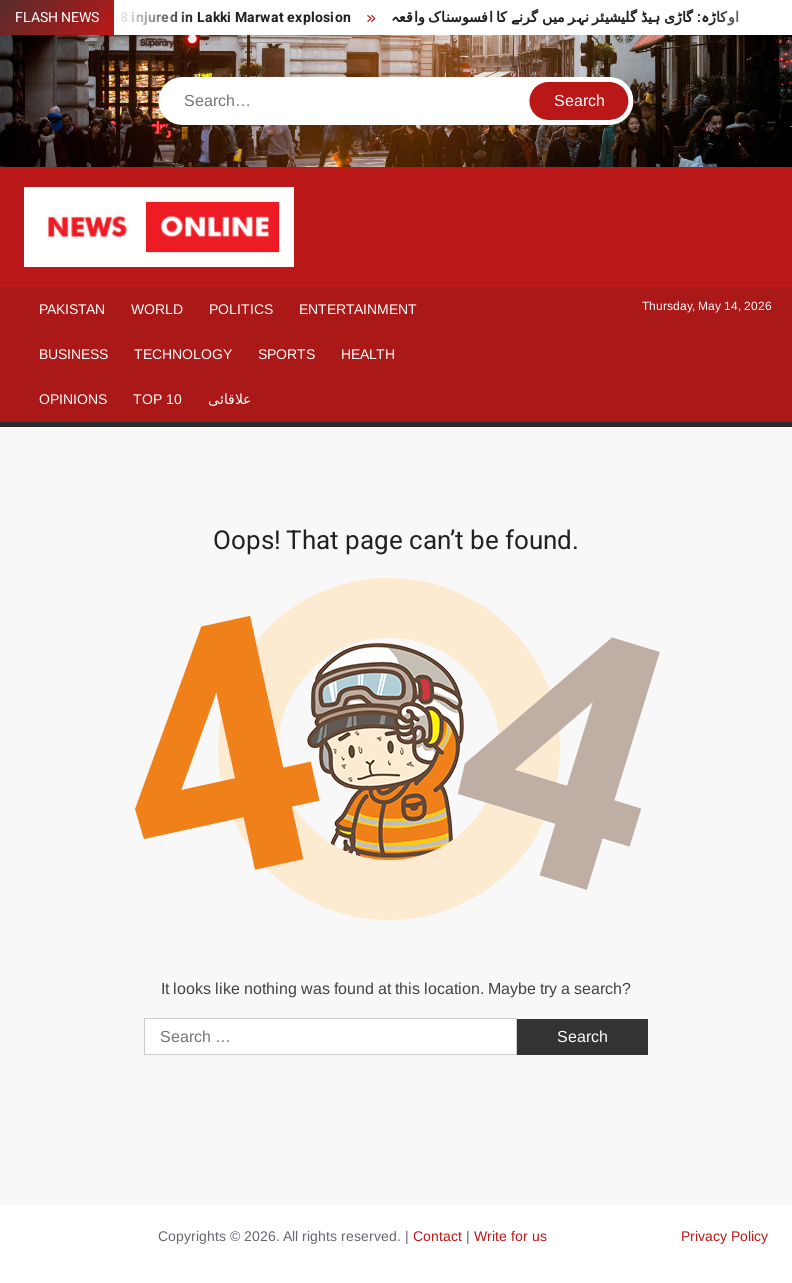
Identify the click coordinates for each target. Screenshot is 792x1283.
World (157, 309)
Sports (286, 354)
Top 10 (157, 399)
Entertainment (358, 309)
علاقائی (229, 399)
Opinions (73, 399)
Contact (437, 1236)
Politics (241, 309)
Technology (183, 354)
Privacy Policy (724, 1236)
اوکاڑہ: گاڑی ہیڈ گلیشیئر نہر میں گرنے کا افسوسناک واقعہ (565, 17)
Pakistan (72, 309)
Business (73, 354)
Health (368, 354)
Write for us (510, 1236)
